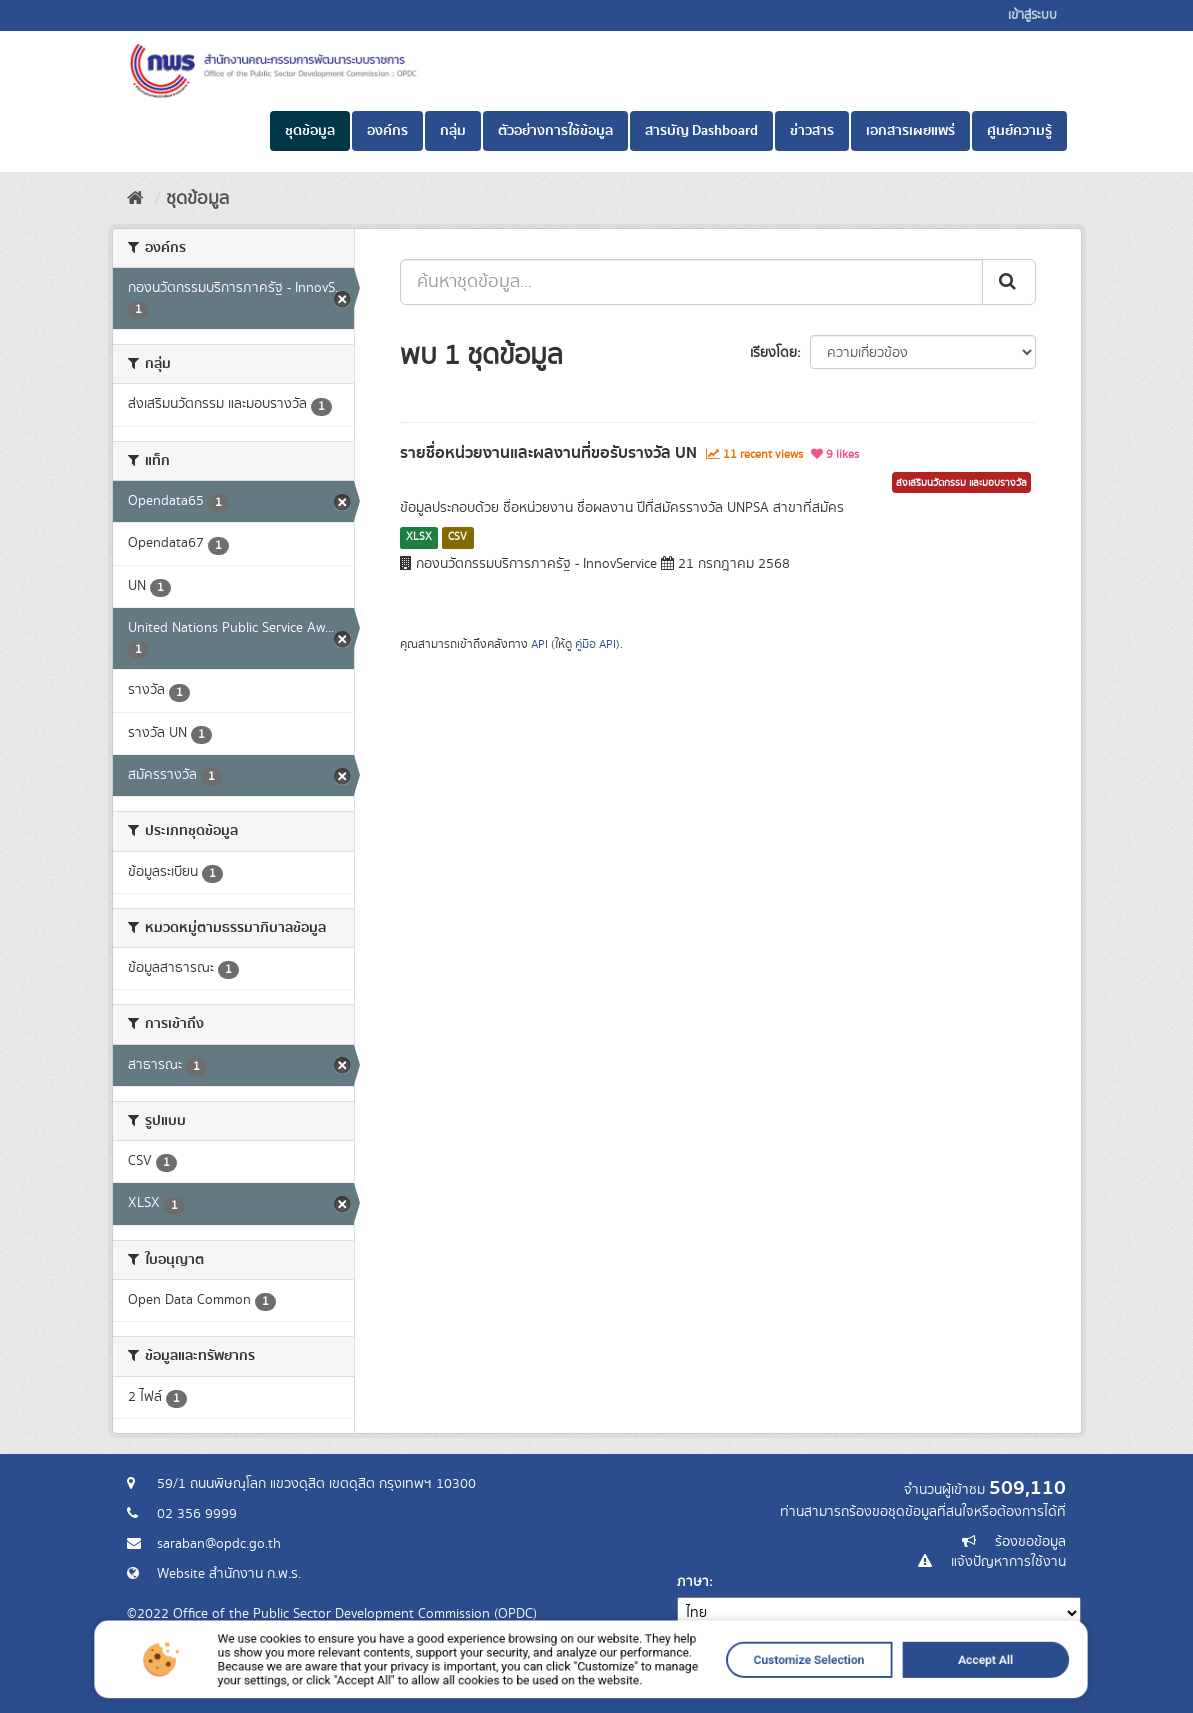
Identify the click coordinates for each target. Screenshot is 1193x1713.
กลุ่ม (453, 131)
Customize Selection (706, 1695)
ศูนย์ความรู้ (1019, 131)
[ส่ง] (1009, 282)
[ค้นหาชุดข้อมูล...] (691, 282)
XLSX (419, 537)
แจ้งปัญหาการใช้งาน (1008, 1562)
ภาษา (693, 1582)
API (539, 644)
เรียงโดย (773, 353)
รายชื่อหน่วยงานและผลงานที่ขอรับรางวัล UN (548, 453)
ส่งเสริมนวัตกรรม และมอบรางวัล (961, 483)
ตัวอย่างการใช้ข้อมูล (555, 131)
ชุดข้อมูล (310, 131)
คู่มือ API (595, 644)
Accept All (817, 1695)
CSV (457, 537)
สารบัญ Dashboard (701, 131)
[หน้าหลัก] (135, 199)
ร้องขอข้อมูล (1030, 1542)
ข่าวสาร (812, 131)
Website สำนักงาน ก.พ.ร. (229, 1574)
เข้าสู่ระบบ (1032, 15)
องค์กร (387, 131)
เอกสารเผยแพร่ (910, 131)
